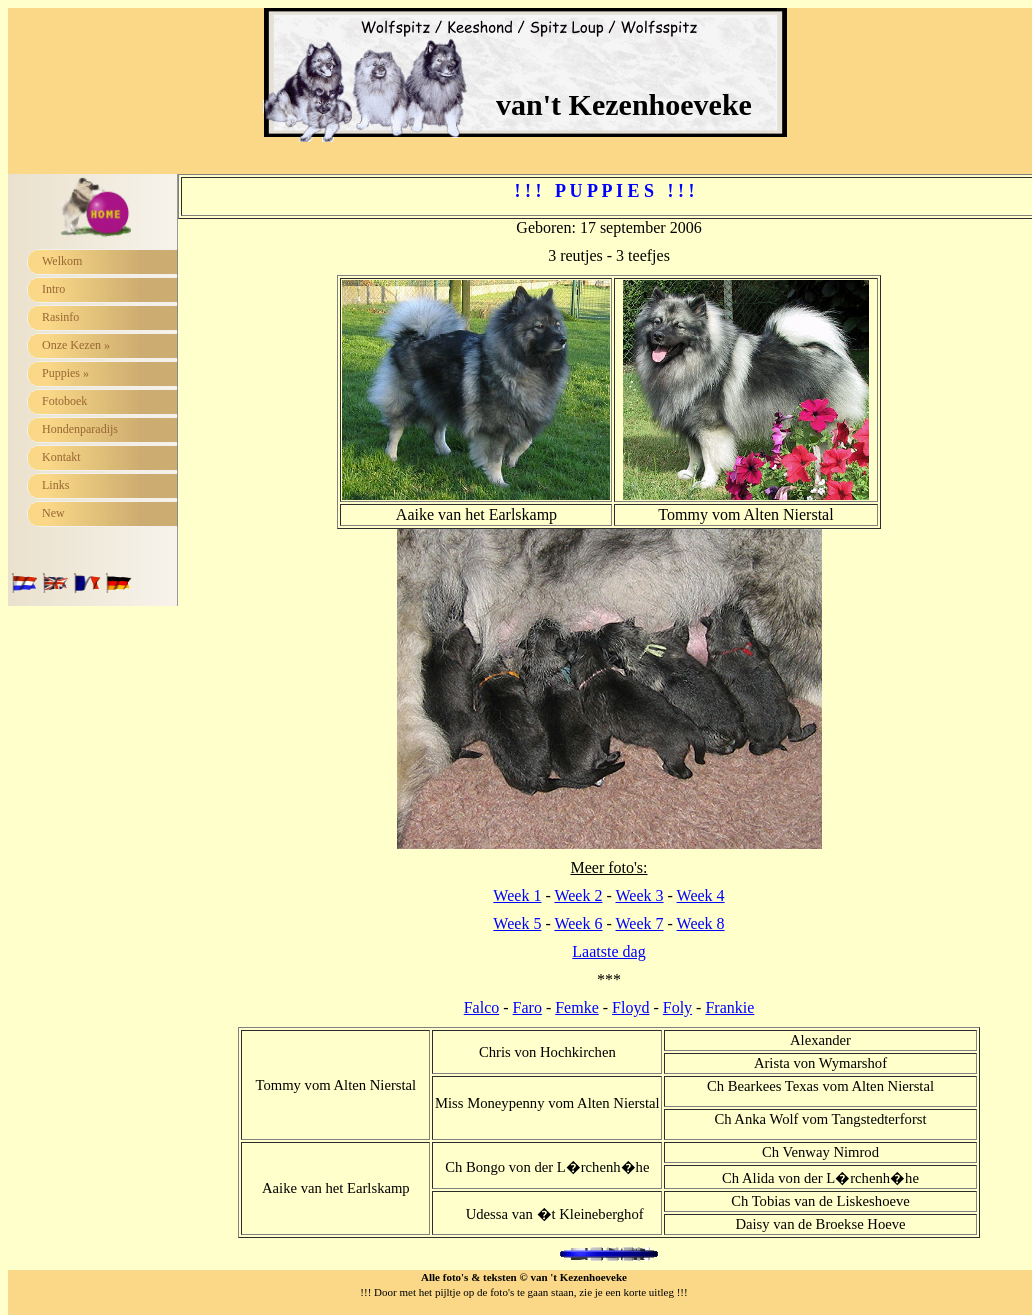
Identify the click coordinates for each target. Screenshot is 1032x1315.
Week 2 (578, 895)
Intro (53, 289)
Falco (482, 1007)
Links (55, 485)
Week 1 (517, 895)
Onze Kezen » (76, 345)
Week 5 (517, 923)
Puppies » (65, 373)
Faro (527, 1007)
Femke (577, 1007)
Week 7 (640, 923)
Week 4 (701, 895)
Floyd (630, 1007)
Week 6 (578, 923)
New (53, 513)
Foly (677, 1007)
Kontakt (61, 457)
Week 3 (640, 895)
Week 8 (701, 923)
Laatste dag (608, 951)
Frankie (729, 1007)
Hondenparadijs (80, 429)
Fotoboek (64, 401)
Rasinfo (60, 317)
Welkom (62, 261)
